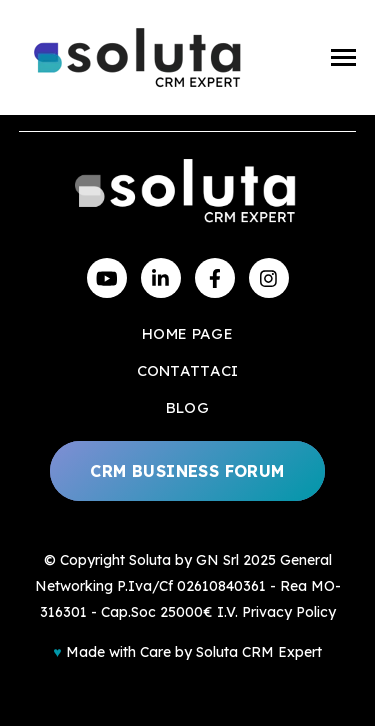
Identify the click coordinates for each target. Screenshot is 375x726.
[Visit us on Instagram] (269, 278)
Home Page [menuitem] (187, 333)
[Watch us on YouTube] (107, 278)
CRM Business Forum (187, 471)
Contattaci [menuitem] (188, 370)
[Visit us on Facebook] (215, 278)
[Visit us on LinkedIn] (161, 278)
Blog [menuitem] (187, 407)
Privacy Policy (289, 612)
